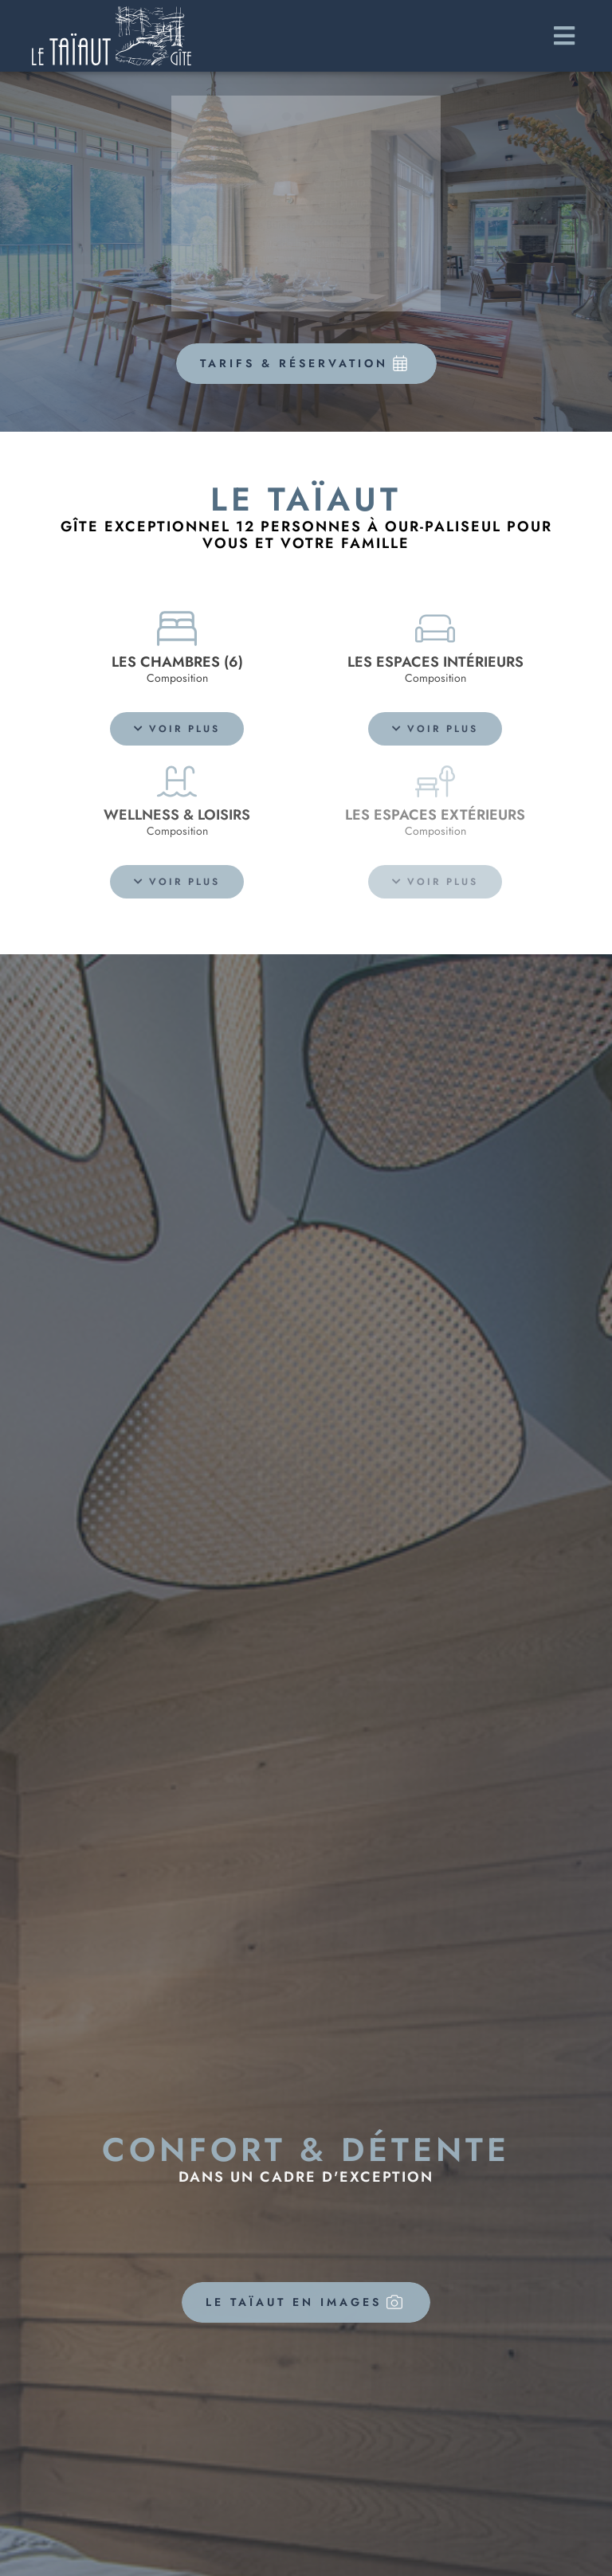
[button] (177, 729)
